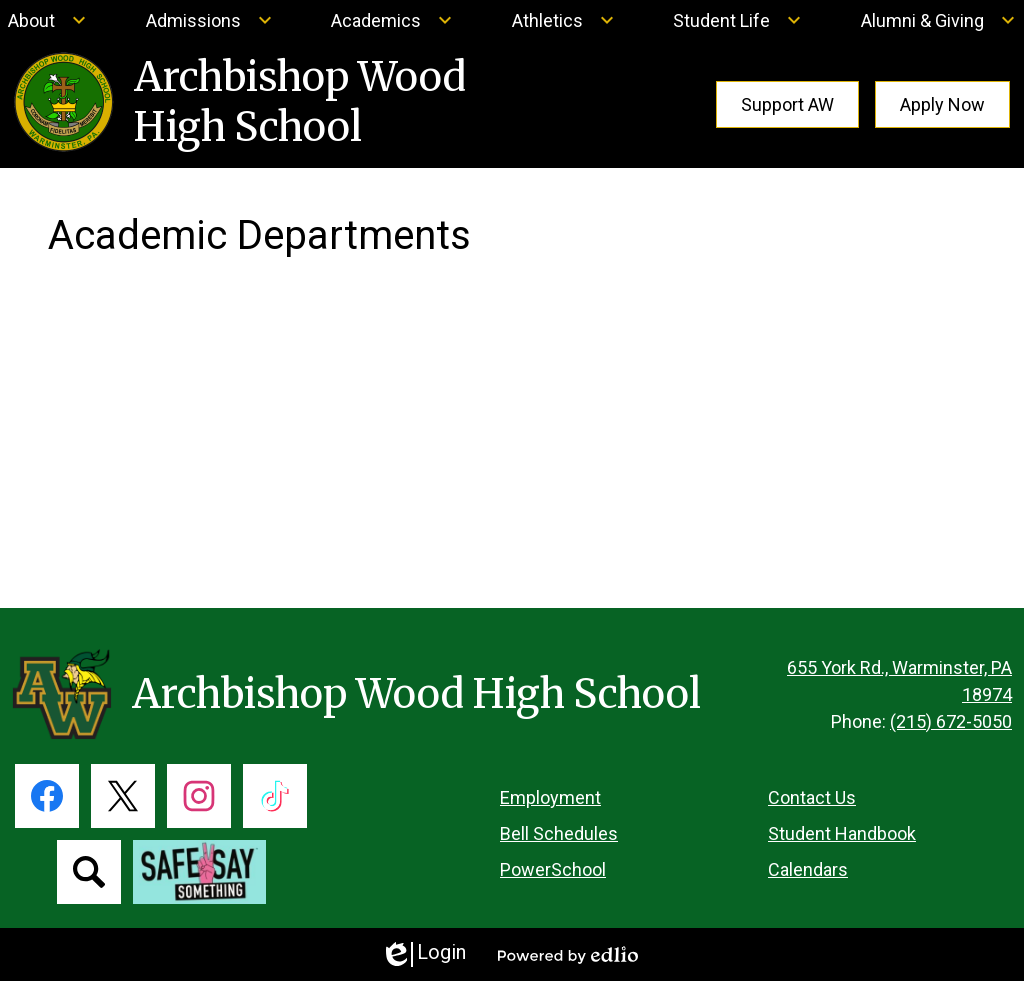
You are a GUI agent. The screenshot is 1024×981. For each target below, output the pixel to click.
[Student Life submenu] (737, 20)
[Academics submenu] (392, 20)
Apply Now (942, 104)
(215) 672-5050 (951, 721)
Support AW (787, 104)
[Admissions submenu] (209, 20)
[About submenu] (47, 20)
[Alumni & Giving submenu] (938, 20)
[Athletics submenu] (563, 20)
